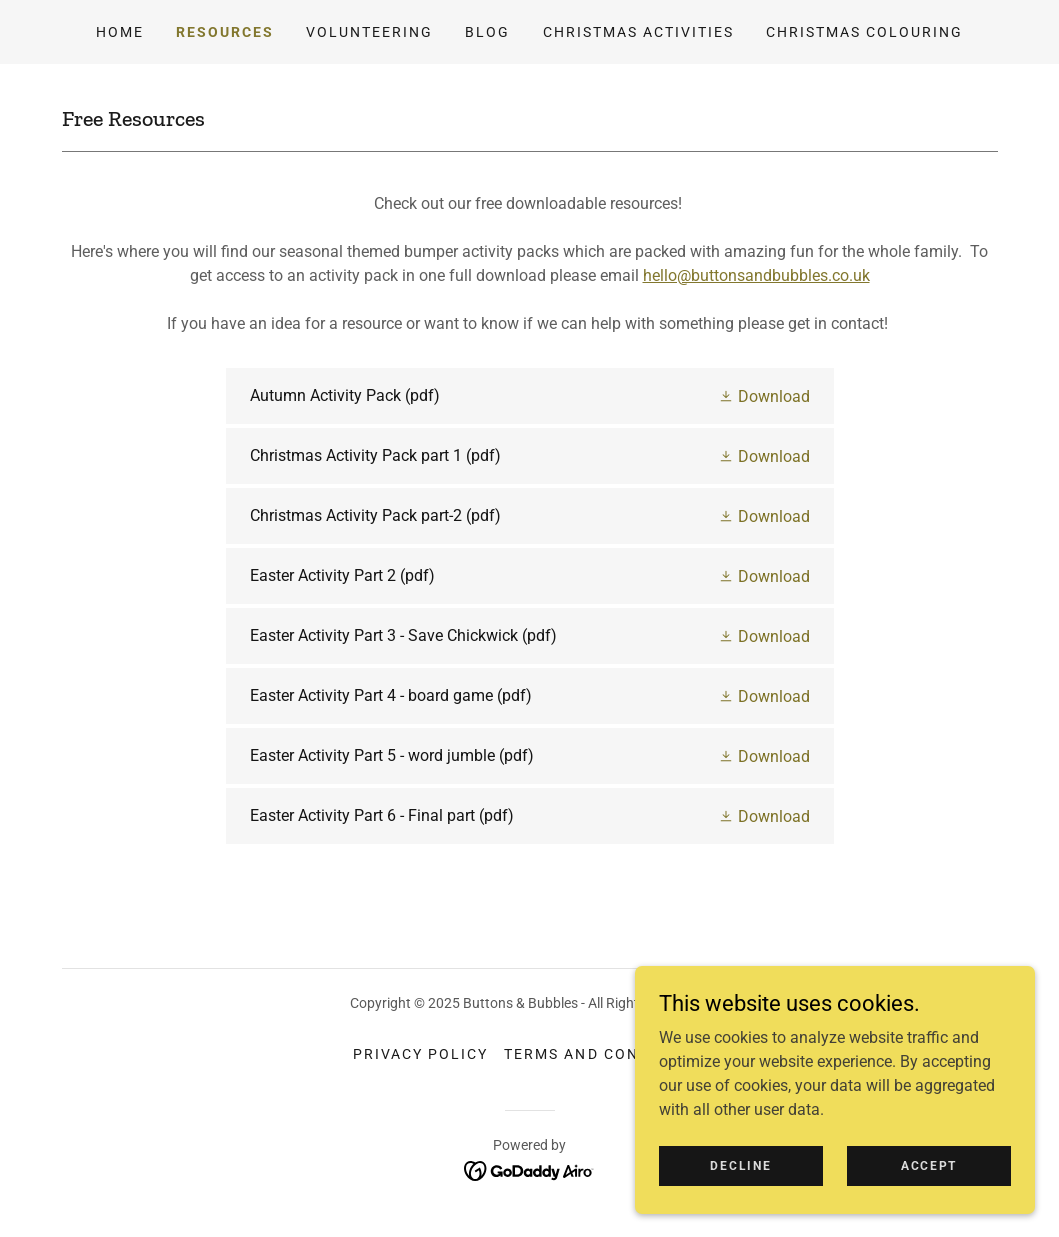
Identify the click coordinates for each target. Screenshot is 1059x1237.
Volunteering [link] (369, 32)
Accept (929, 1193)
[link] (530, 396)
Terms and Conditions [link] (604, 1054)
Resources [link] (225, 32)
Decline (740, 1193)
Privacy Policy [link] (420, 1054)
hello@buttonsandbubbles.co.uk (756, 275)
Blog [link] (487, 32)
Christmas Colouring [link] (864, 32)
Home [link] (120, 32)
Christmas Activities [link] (638, 32)
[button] (764, 396)
